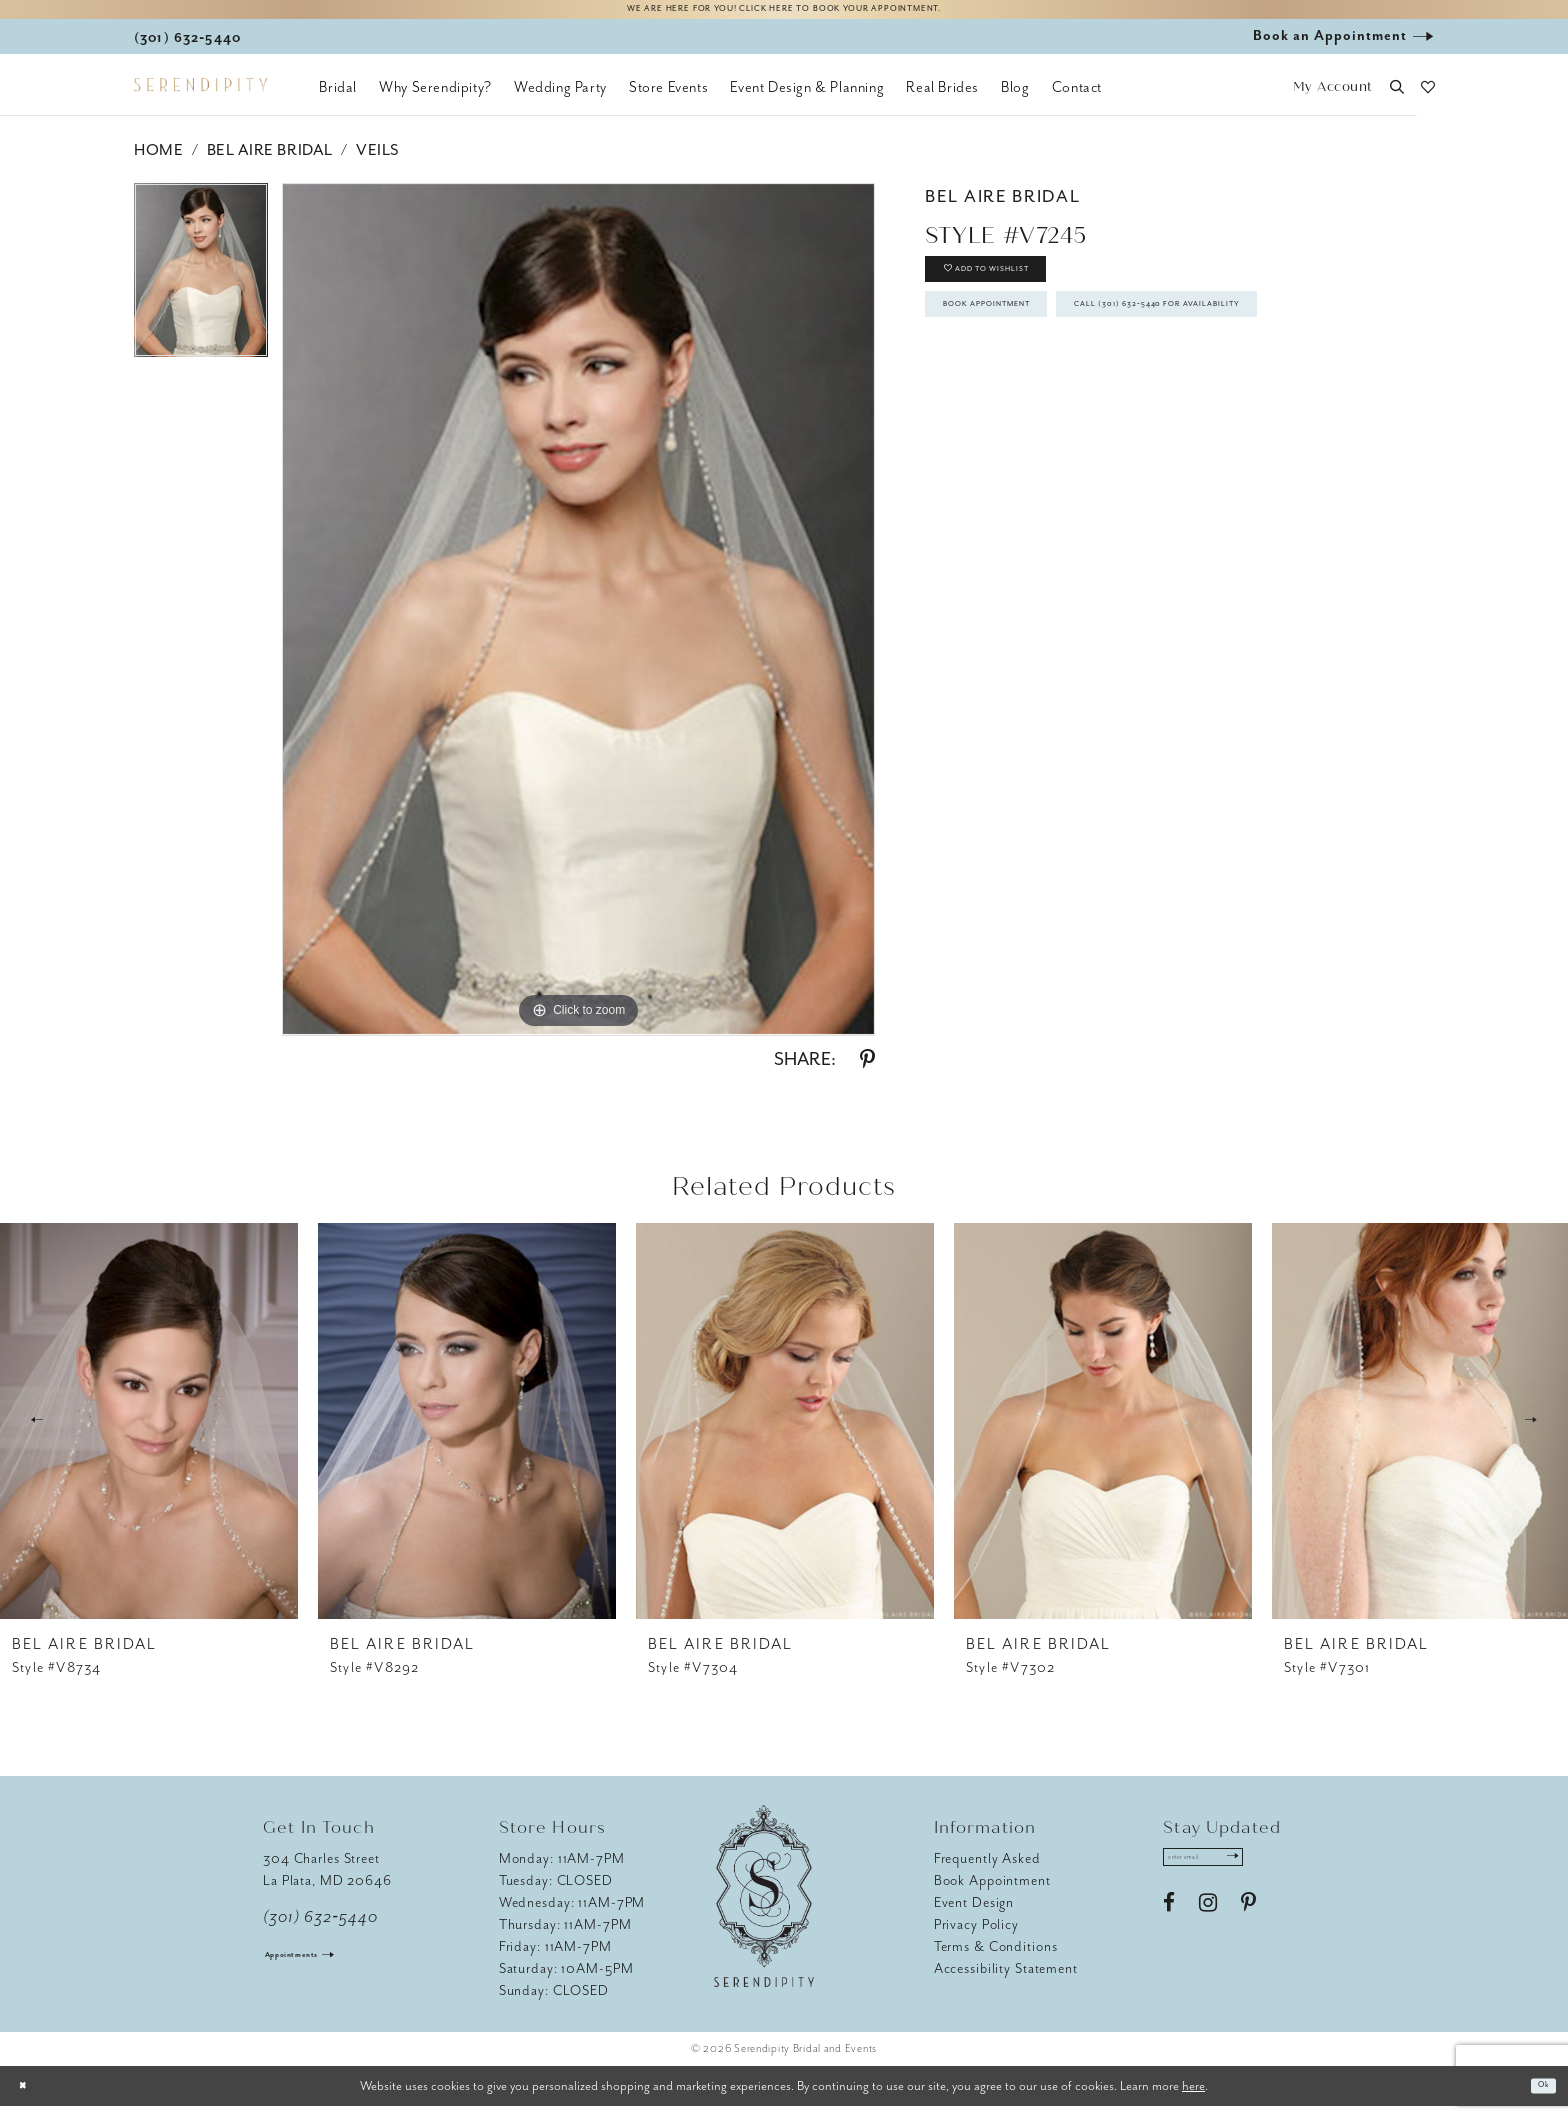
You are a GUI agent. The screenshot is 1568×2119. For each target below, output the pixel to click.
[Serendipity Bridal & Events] (200, 98)
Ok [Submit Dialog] (1536, 2098)
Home (158, 163)
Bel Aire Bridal (270, 163)
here (1193, 2097)
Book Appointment (1030, 353)
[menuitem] (338, 100)
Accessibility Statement (1006, 1980)
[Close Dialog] (30, 2098)
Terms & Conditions (996, 1958)
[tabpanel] (201, 290)
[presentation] (149, 1433)
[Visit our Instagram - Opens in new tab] (1208, 1929)
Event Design (974, 1914)
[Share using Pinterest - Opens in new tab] (867, 1072)
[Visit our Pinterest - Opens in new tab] (1248, 1929)
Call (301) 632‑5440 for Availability (1094, 410)
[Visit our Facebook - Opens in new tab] (1169, 1929)
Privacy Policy (976, 1936)
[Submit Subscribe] (1281, 1876)
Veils (378, 163)
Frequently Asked (987, 1870)
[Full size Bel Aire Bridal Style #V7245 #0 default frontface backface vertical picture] (578, 622)
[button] (1332, 100)
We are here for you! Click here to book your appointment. (784, 16)
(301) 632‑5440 (320, 1929)
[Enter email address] (1230, 1876)
